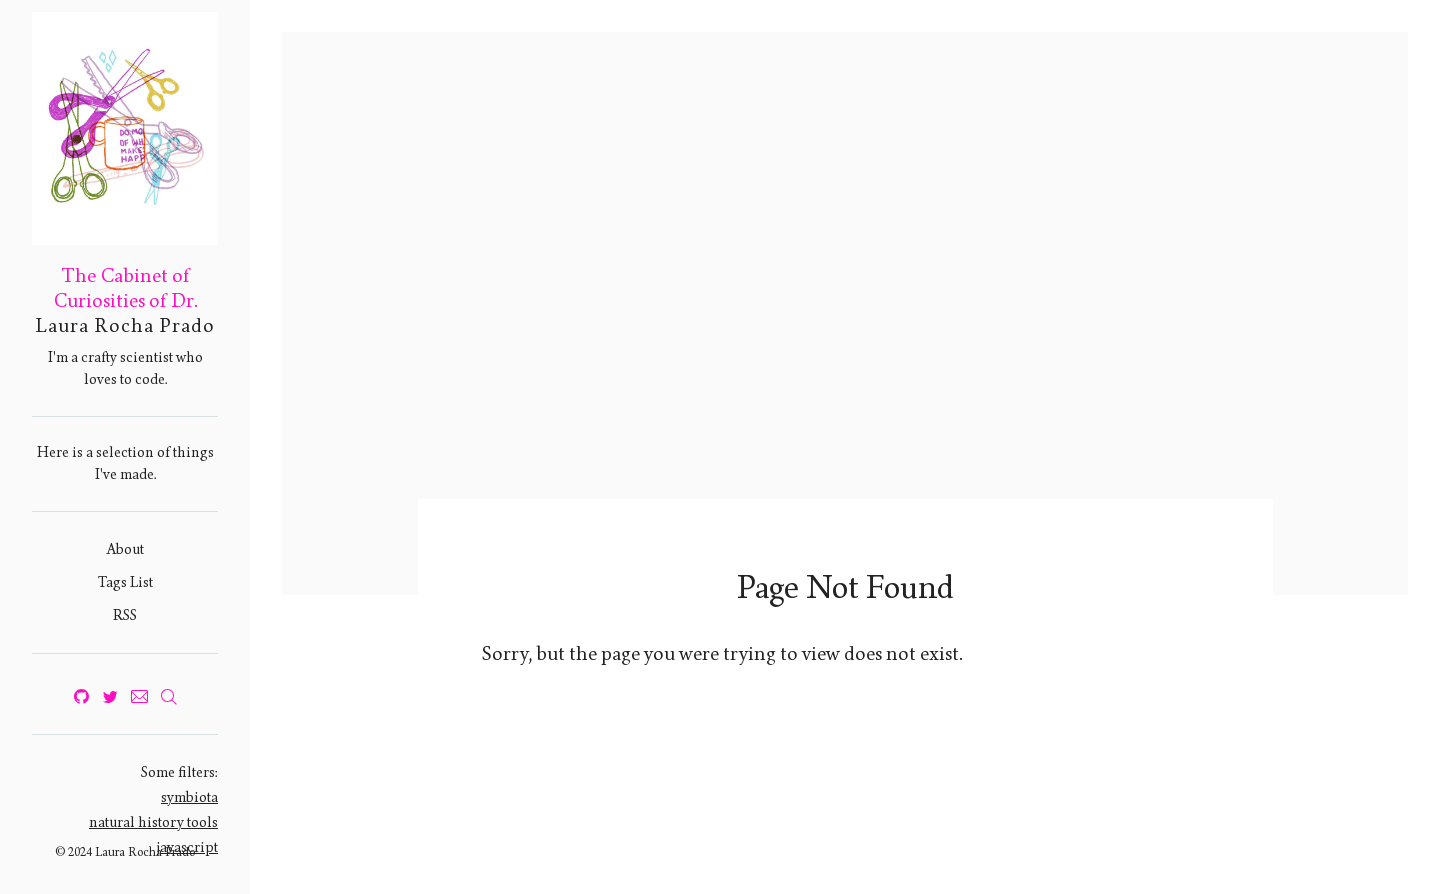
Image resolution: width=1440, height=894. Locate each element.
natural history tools (153, 822)
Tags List (125, 582)
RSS (125, 615)
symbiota (189, 797)
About (125, 549)
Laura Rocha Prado (125, 326)
